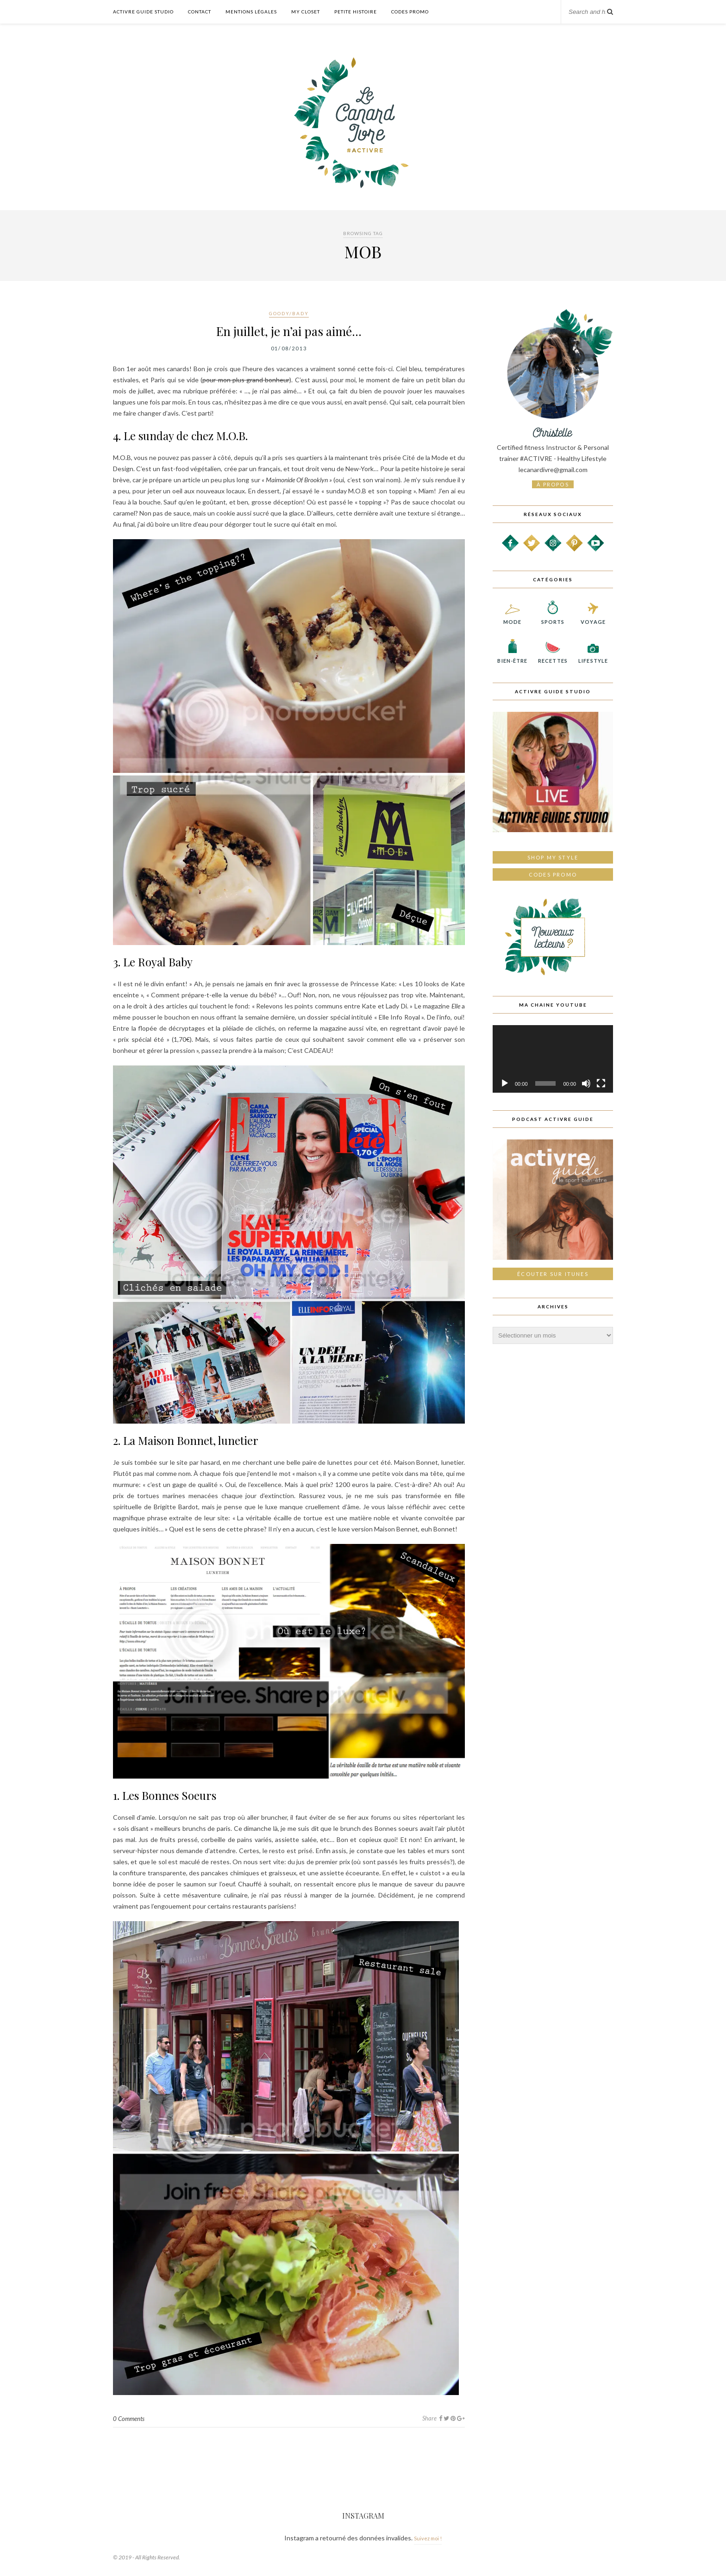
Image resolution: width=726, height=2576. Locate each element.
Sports (553, 619)
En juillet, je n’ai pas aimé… (289, 331)
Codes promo (553, 874)
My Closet (305, 11)
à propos (553, 484)
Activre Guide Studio (143, 11)
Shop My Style (553, 857)
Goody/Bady (289, 313)
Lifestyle (593, 658)
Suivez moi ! (428, 2538)
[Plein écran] (601, 1083)
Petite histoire (355, 11)
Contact (199, 11)
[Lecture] (504, 1083)
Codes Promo (410, 11)
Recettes (553, 658)
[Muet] (586, 1083)
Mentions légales (251, 11)
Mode (512, 619)
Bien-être (512, 658)
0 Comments (128, 2418)
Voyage (593, 619)
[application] (553, 1059)
